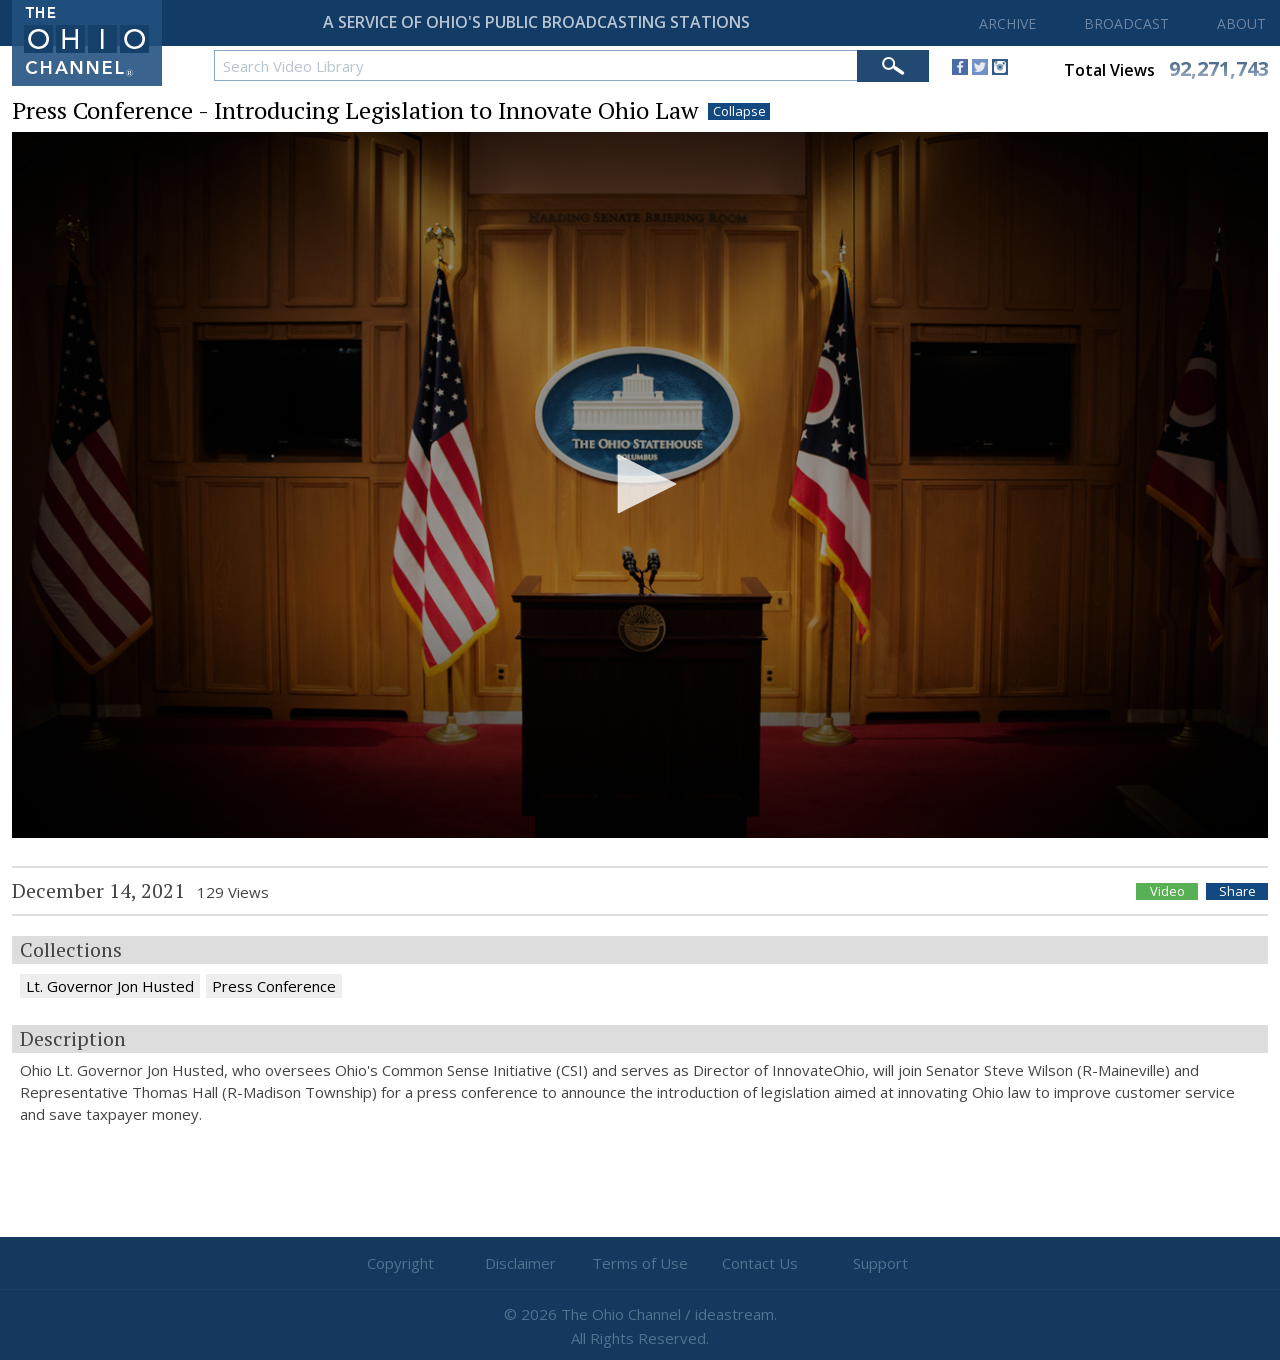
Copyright (400, 1263)
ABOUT (1241, 23)
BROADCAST (1126, 23)
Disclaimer (520, 1263)
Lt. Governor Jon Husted (110, 986)
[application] (640, 485)
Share (1237, 891)
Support (880, 1263)
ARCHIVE (1007, 23)
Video (1167, 891)
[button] (640, 484)
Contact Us (760, 1263)
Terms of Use (640, 1263)
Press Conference (274, 986)
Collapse (739, 111)
